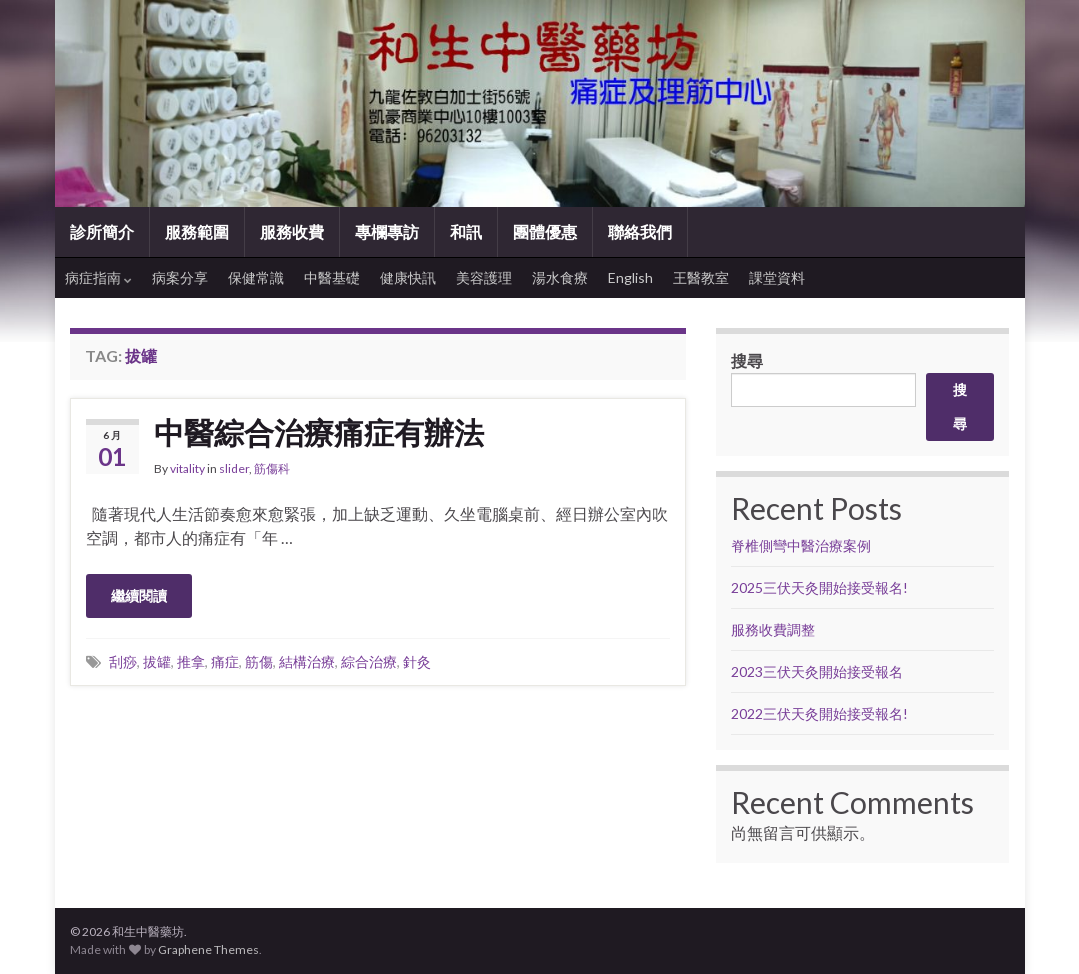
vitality (187, 468)
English (630, 277)
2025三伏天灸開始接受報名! (819, 587)
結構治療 (307, 661)
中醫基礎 (332, 277)
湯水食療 (560, 277)
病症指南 (98, 277)
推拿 (191, 661)
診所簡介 (102, 231)
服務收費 (292, 231)
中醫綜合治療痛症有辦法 (319, 432)
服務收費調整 (773, 629)
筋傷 (259, 661)
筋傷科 (272, 468)
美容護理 (484, 277)
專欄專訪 (387, 231)
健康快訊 (408, 277)
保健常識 (256, 277)
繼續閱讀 (139, 595)
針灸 (417, 661)
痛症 (225, 661)
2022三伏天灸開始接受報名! (819, 713)
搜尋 (747, 360)
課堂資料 (777, 277)
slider (234, 468)
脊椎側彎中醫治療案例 (802, 545)
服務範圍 (197, 231)
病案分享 (180, 277)
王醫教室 (701, 277)
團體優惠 (545, 231)
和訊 (466, 231)
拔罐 (157, 661)
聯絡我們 (640, 231)
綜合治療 (369, 661)
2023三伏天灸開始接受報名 (817, 671)
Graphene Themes (208, 949)
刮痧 (123, 661)
